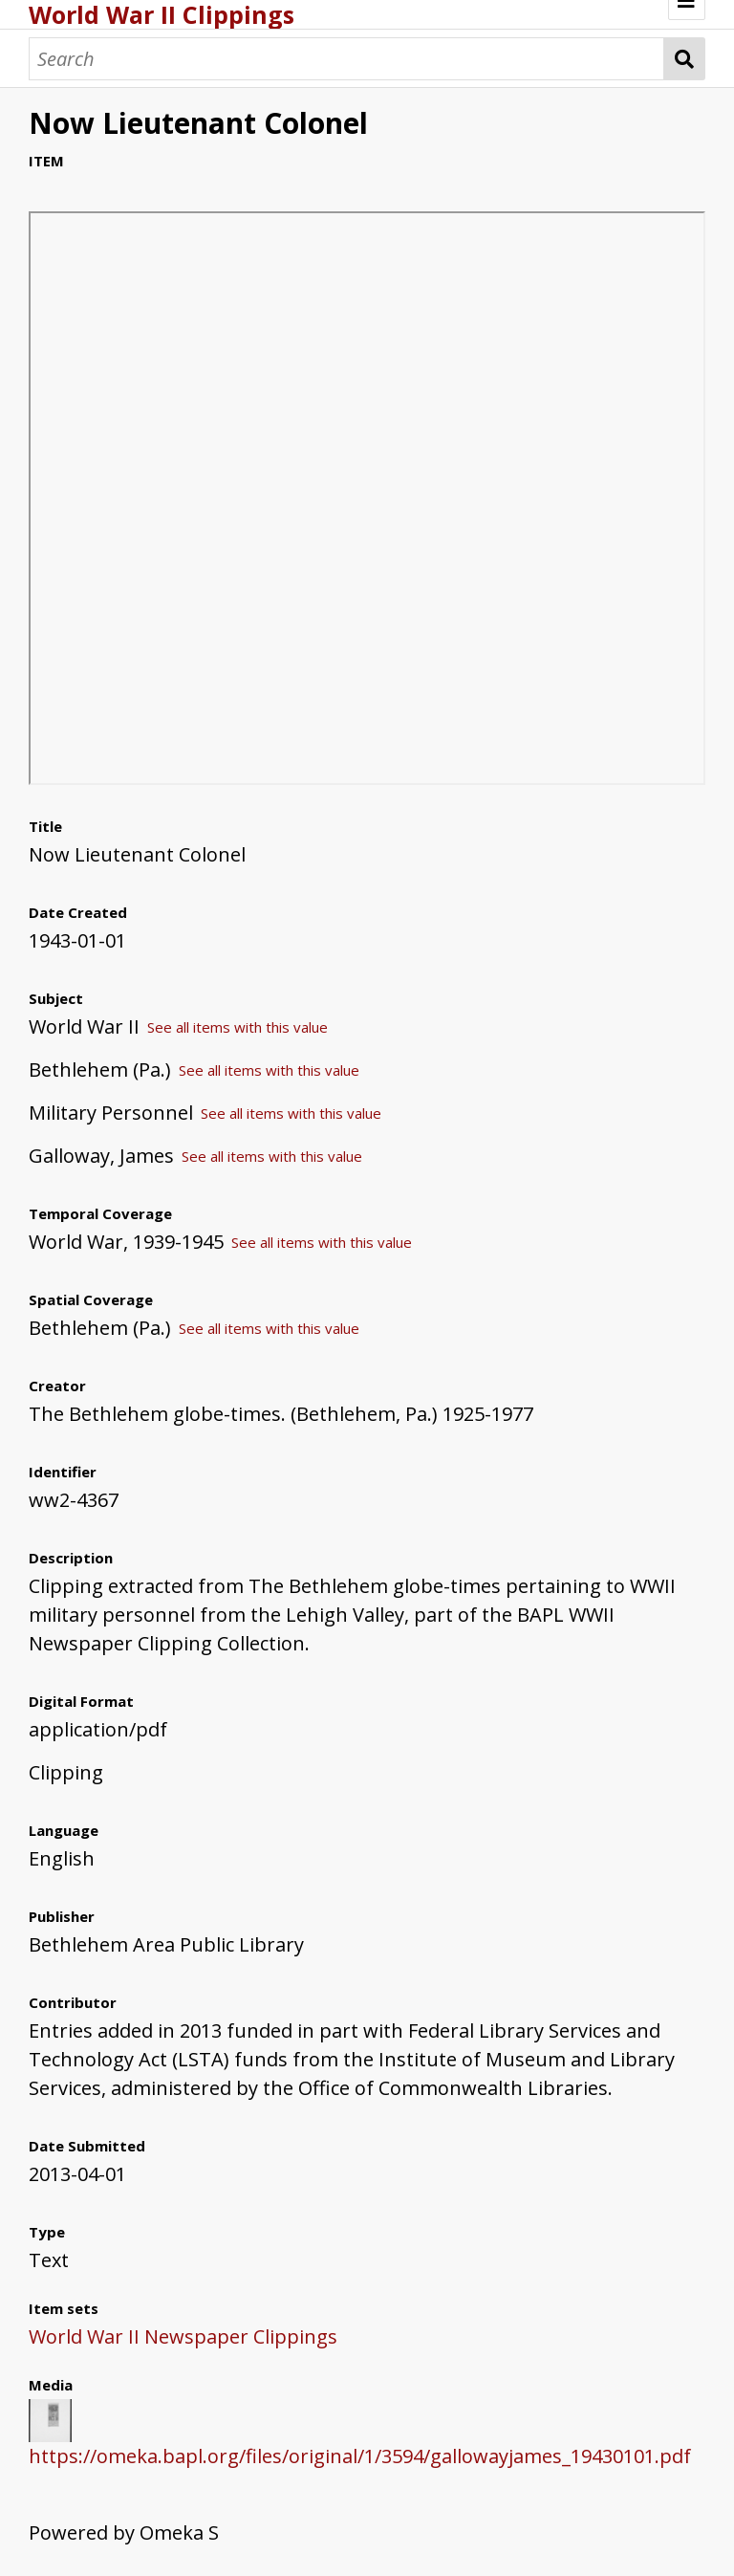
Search (684, 58)
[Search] (346, 58)
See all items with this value (237, 1027)
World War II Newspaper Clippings (183, 2336)
